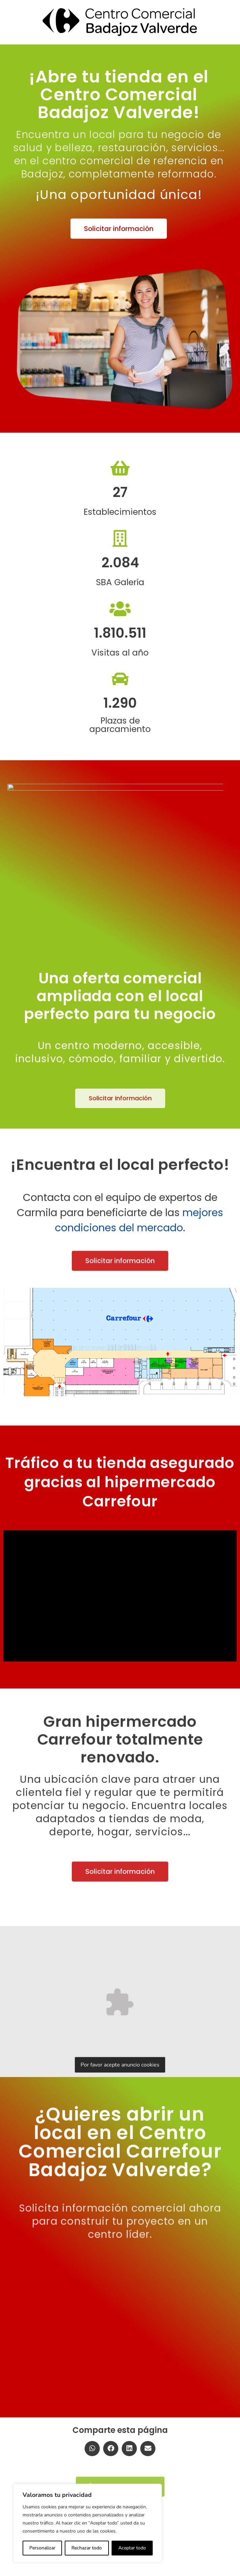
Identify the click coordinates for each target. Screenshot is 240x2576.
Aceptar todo (132, 2548)
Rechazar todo (86, 2548)
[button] (118, 229)
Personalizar (42, 2548)
